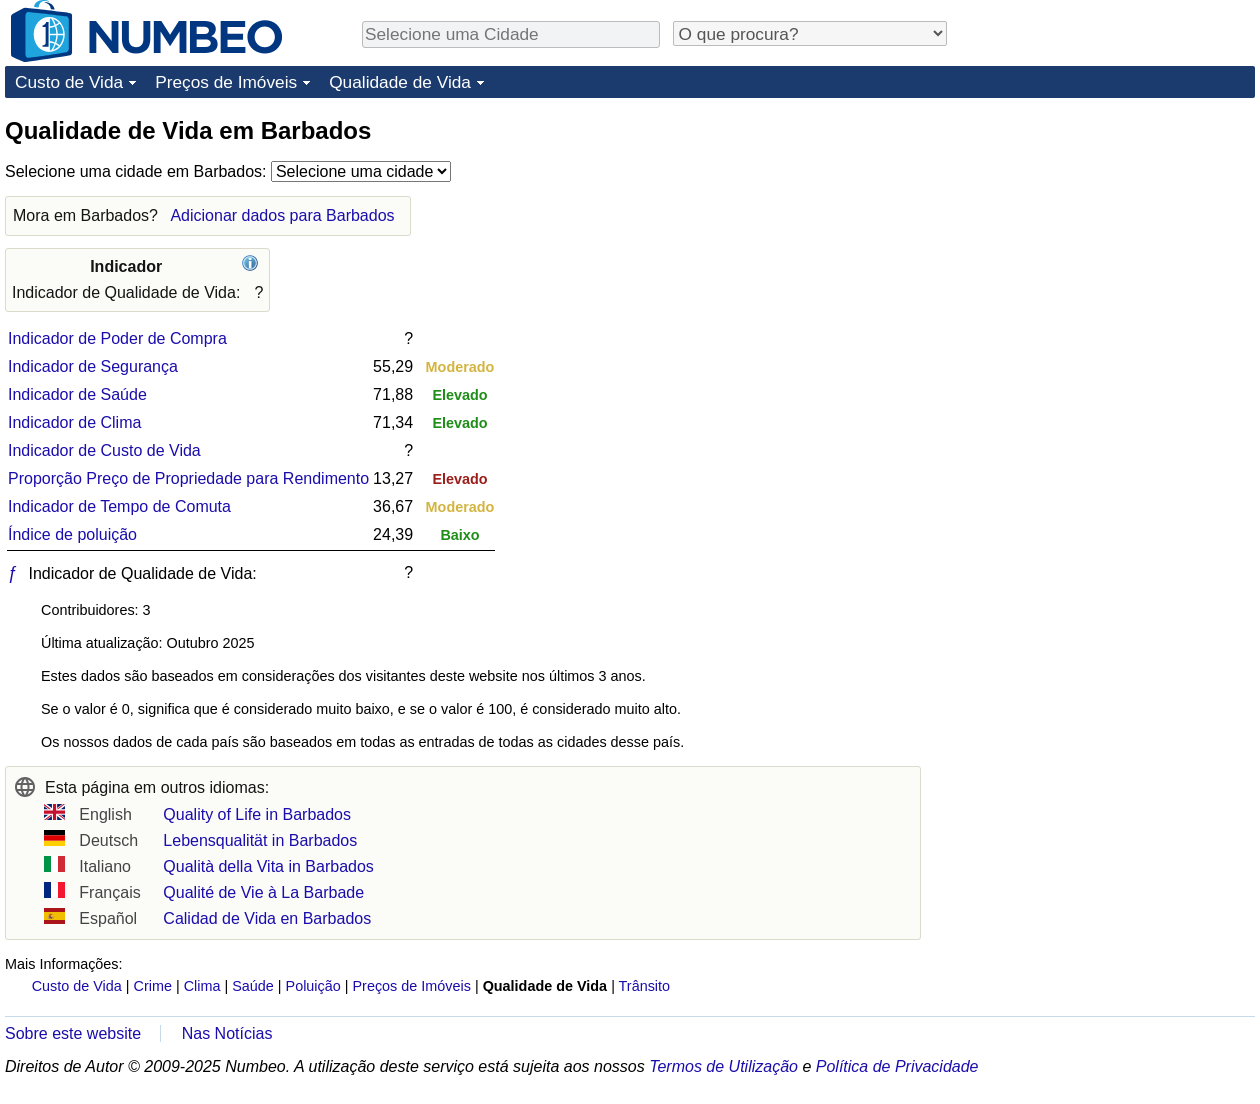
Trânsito (644, 986)
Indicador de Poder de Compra (117, 338)
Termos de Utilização (723, 1066)
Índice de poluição (72, 534)
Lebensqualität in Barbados (260, 840)
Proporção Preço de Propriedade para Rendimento (188, 478)
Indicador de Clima (74, 422)
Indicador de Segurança (93, 366)
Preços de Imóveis (226, 82)
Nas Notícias (227, 1033)
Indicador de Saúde (77, 394)
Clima (202, 986)
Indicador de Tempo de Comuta (119, 506)
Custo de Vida (69, 82)
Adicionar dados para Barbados (282, 215)
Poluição (313, 986)
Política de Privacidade (897, 1066)
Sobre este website (73, 1033)
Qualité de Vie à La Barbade (263, 892)
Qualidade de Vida (400, 82)
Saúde (253, 986)
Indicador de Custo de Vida (104, 450)
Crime (153, 986)
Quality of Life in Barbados (257, 814)
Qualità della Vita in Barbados (268, 866)
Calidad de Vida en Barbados (267, 918)
